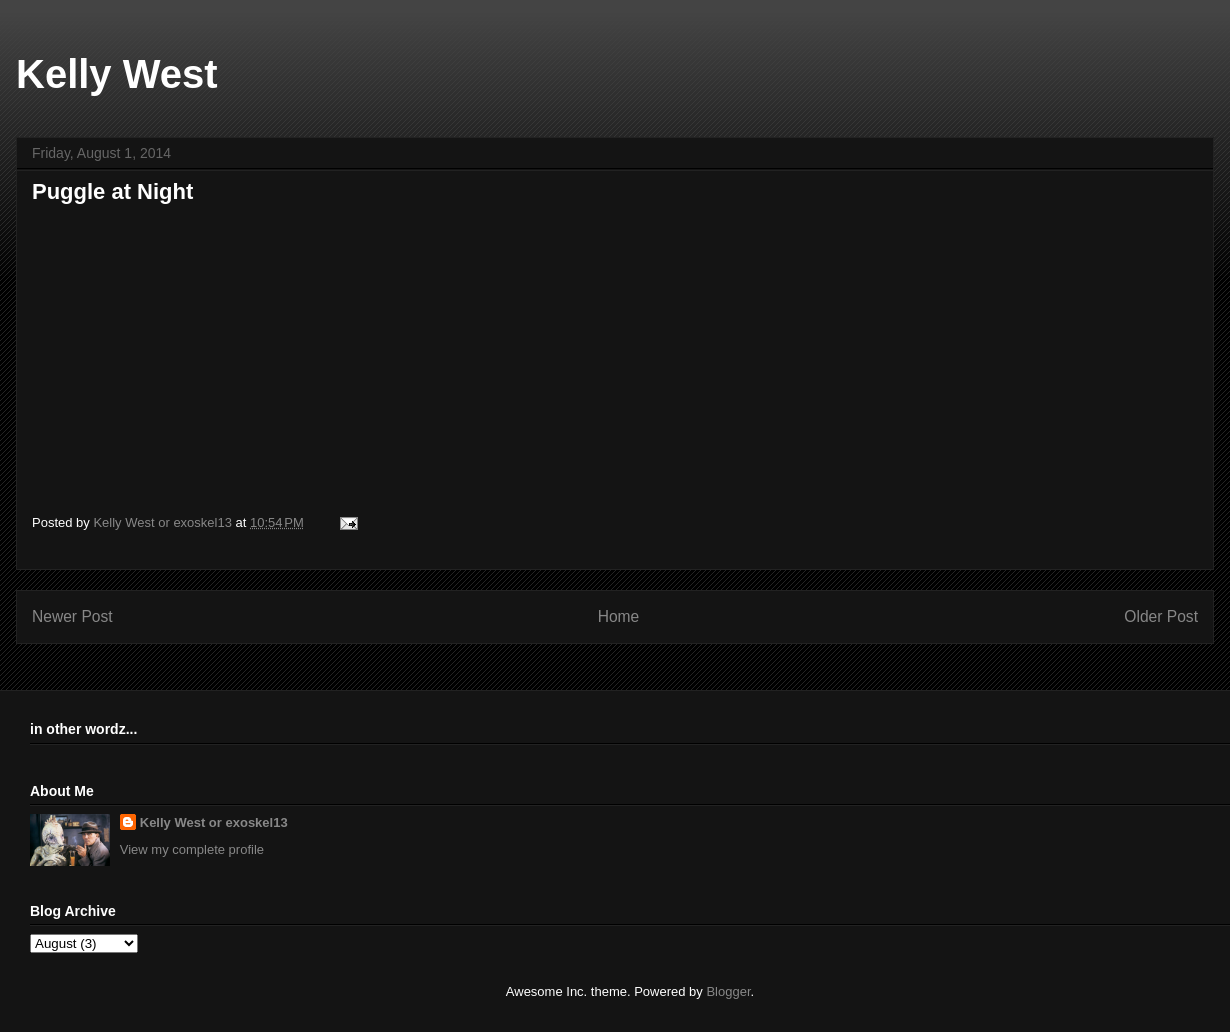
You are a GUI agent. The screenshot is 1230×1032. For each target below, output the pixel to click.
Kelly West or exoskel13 (214, 822)
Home (619, 616)
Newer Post (72, 616)
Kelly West (117, 74)
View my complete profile (192, 849)
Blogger (728, 991)
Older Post (1161, 616)
